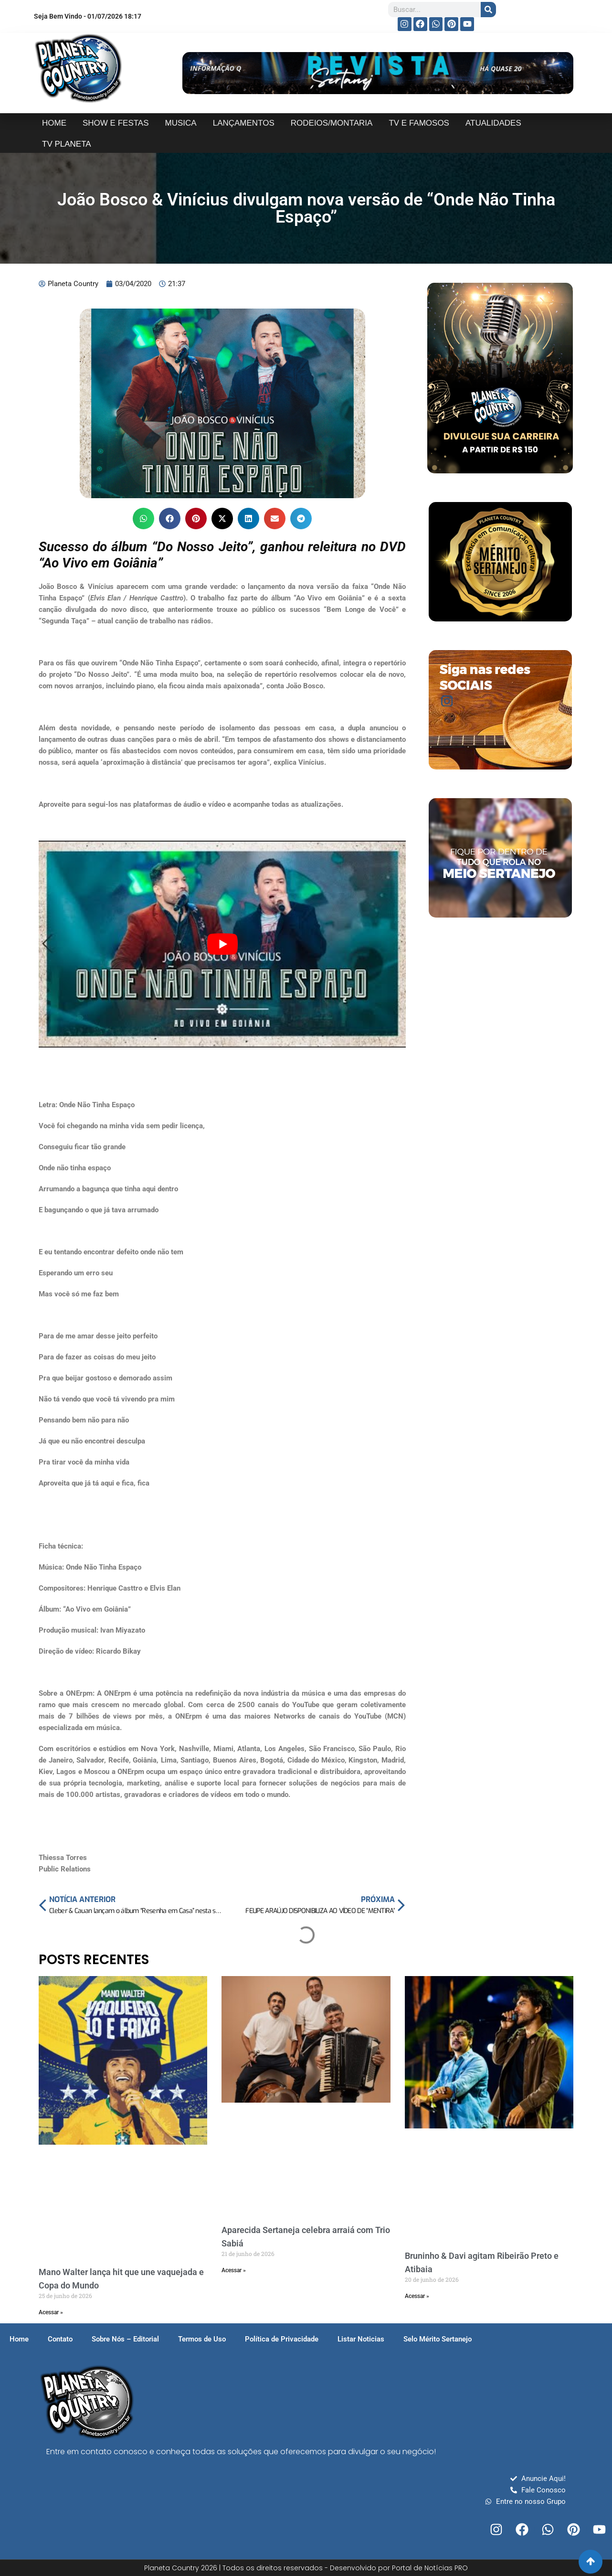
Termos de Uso (202, 2339)
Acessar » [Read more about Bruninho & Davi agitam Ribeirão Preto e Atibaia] (417, 2296)
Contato (60, 2339)
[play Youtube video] (222, 944)
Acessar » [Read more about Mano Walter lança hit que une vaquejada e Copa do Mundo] (51, 2312)
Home (19, 2339)
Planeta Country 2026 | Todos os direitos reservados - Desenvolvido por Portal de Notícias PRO (306, 2568)
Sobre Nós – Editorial (125, 2339)
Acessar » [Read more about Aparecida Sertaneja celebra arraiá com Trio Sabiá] (234, 2270)
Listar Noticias (361, 2339)
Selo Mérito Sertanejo (437, 2339)
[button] (143, 518)
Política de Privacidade (281, 2339)
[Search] (488, 9)
